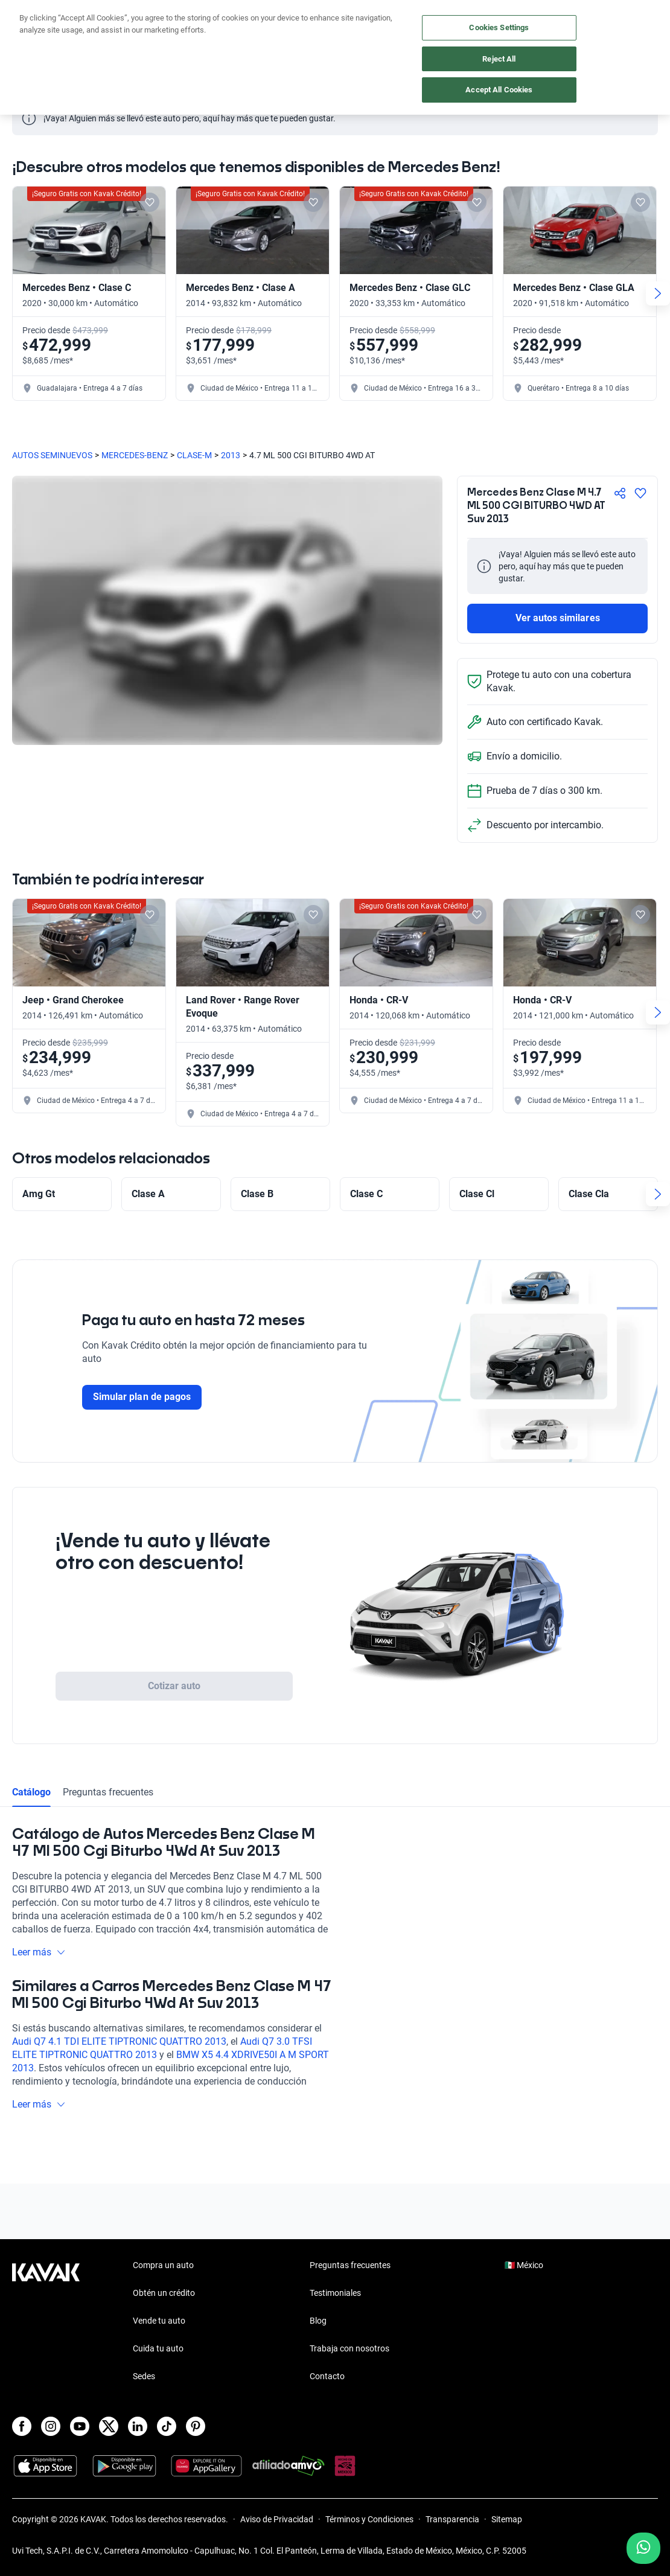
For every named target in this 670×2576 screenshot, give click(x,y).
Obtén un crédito (164, 2293)
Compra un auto (163, 2265)
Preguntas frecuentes (108, 1792)
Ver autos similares (557, 618)
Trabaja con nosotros (349, 2348)
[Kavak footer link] (46, 2322)
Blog (318, 2320)
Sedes (144, 2376)
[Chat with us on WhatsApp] (643, 2548)
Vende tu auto (159, 2320)
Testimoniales (335, 2293)
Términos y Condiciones (369, 2519)
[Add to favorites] (149, 202)
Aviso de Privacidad (276, 2519)
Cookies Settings (499, 27)
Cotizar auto (174, 1686)
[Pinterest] (195, 2426)
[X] (108, 2426)
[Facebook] (21, 2426)
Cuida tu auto (158, 2348)
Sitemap (506, 2519)
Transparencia (452, 2519)
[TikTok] (166, 2426)
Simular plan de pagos (142, 1396)
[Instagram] (50, 2426)
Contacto (327, 2376)
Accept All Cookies (498, 89)
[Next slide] (658, 293)
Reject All (498, 58)
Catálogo (31, 1792)
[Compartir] (620, 493)
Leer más (39, 1952)
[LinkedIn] (137, 2426)
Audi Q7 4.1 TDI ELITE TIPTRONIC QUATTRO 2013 (119, 2041)
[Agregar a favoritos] (640, 493)
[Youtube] (79, 2426)
